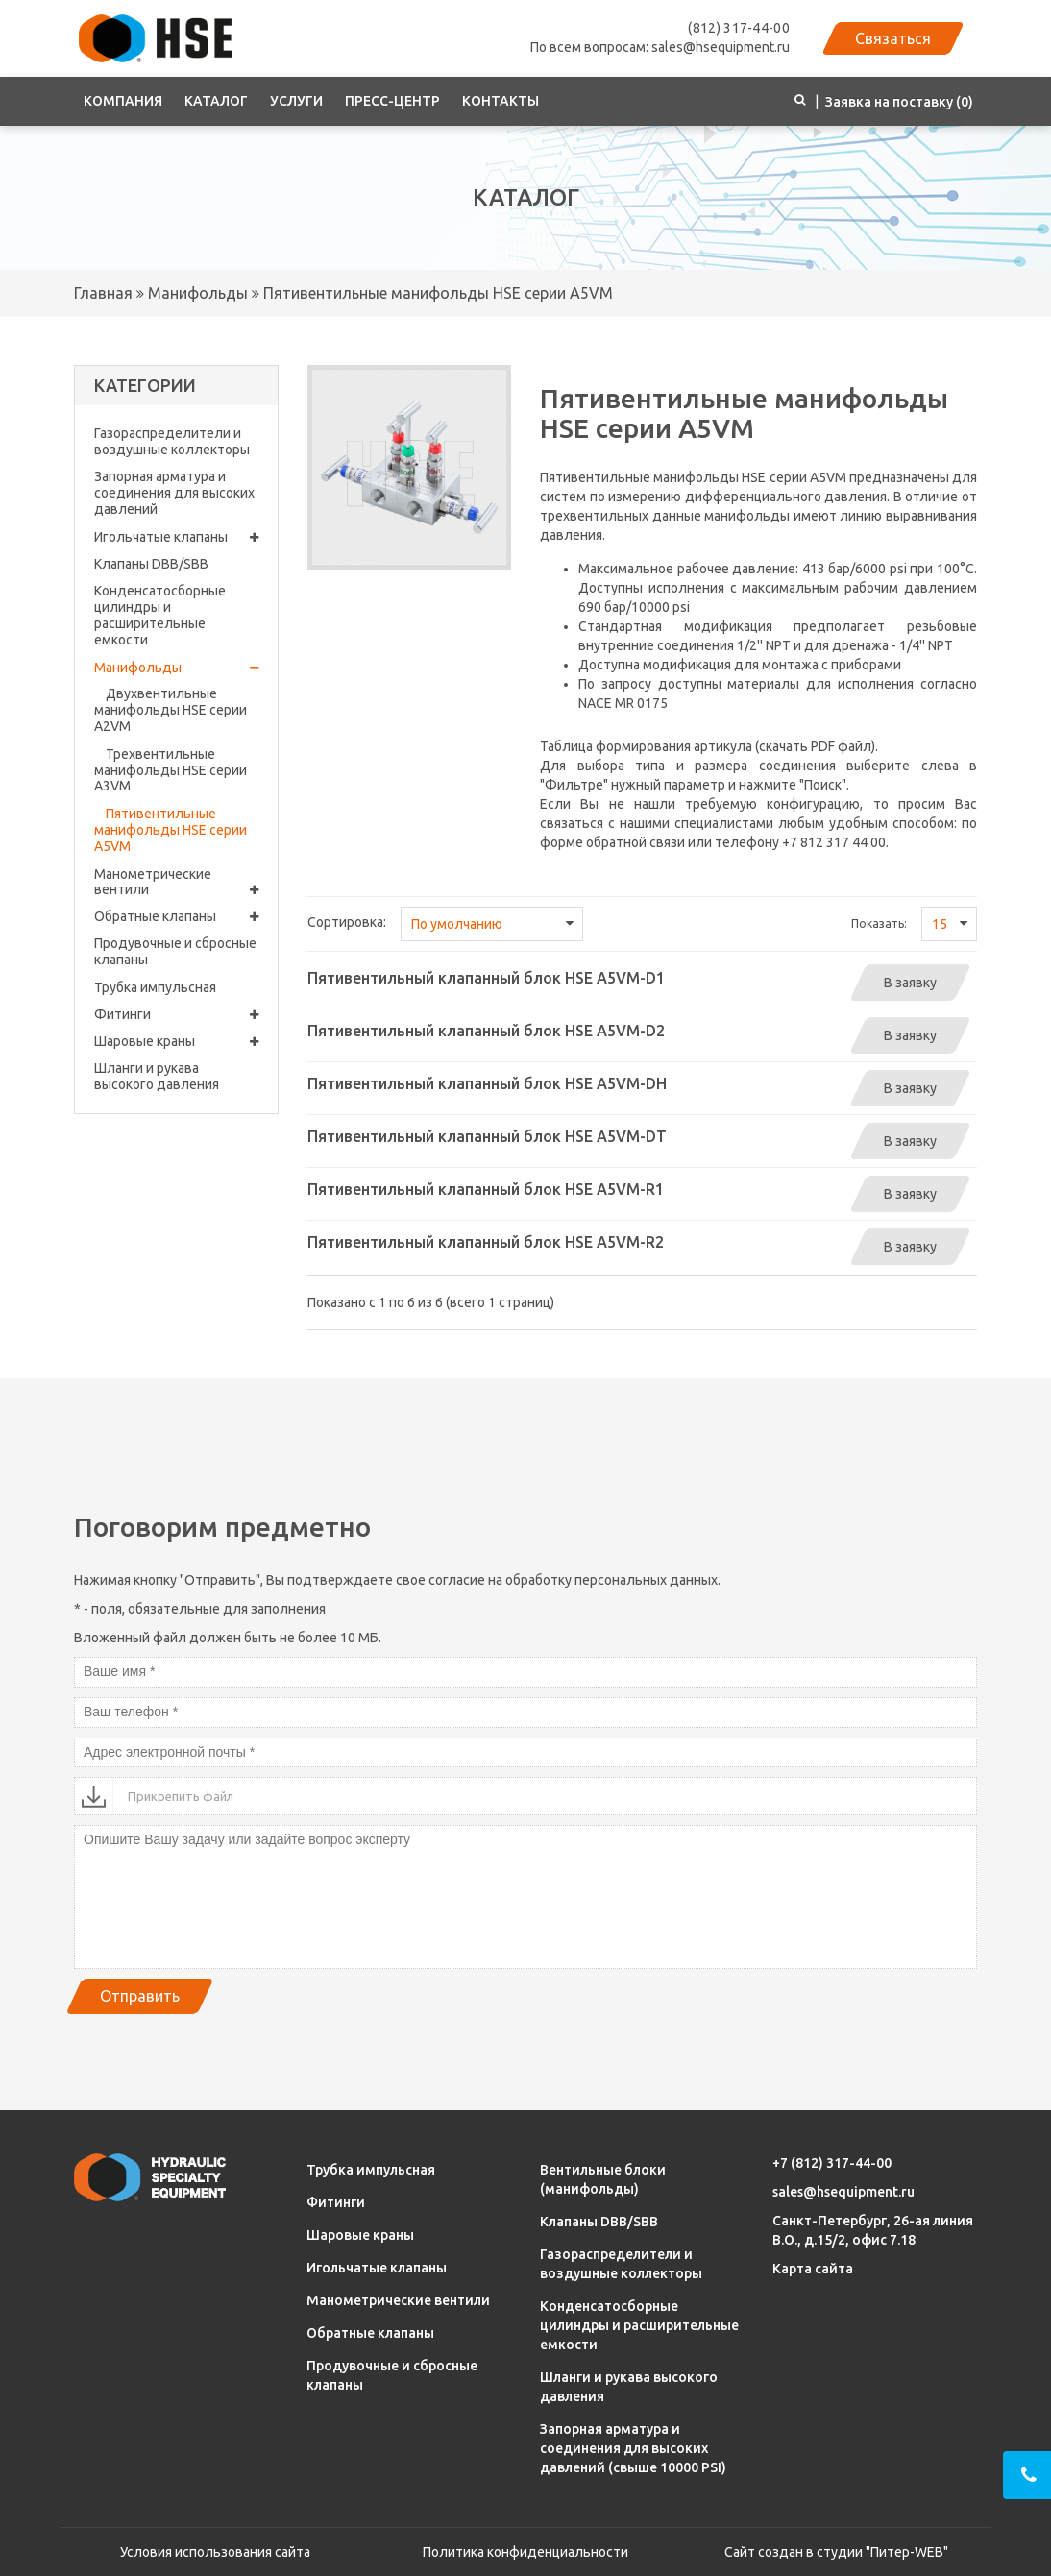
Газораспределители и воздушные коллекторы (172, 441)
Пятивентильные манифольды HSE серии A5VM (436, 293)
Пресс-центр (392, 101)
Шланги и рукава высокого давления (156, 1076)
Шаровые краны (176, 1041)
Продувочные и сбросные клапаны (175, 951)
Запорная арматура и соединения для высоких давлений (174, 493)
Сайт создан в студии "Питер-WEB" (836, 2552)
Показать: (879, 923)
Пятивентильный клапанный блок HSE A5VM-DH (487, 1083)
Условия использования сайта (215, 2552)
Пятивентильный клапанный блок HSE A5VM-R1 (485, 1189)
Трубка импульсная (155, 987)
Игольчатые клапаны (176, 537)
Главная (103, 293)
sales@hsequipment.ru (843, 2191)
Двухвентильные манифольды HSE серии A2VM (170, 710)
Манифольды (196, 293)
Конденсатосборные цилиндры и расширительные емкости (160, 614)
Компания (123, 101)
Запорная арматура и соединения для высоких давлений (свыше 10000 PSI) (633, 2448)
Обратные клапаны (176, 917)
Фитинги (176, 1015)
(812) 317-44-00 (739, 28)
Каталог (216, 101)
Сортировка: (346, 922)
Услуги (296, 101)
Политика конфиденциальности (525, 2552)
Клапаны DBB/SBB (151, 563)
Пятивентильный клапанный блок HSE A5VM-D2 (486, 1030)
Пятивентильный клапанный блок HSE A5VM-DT (487, 1136)
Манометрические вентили (176, 882)
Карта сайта (812, 2268)
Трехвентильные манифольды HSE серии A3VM (170, 770)
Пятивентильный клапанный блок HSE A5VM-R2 (485, 1242)
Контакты (500, 101)
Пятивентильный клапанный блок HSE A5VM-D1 (486, 977)
